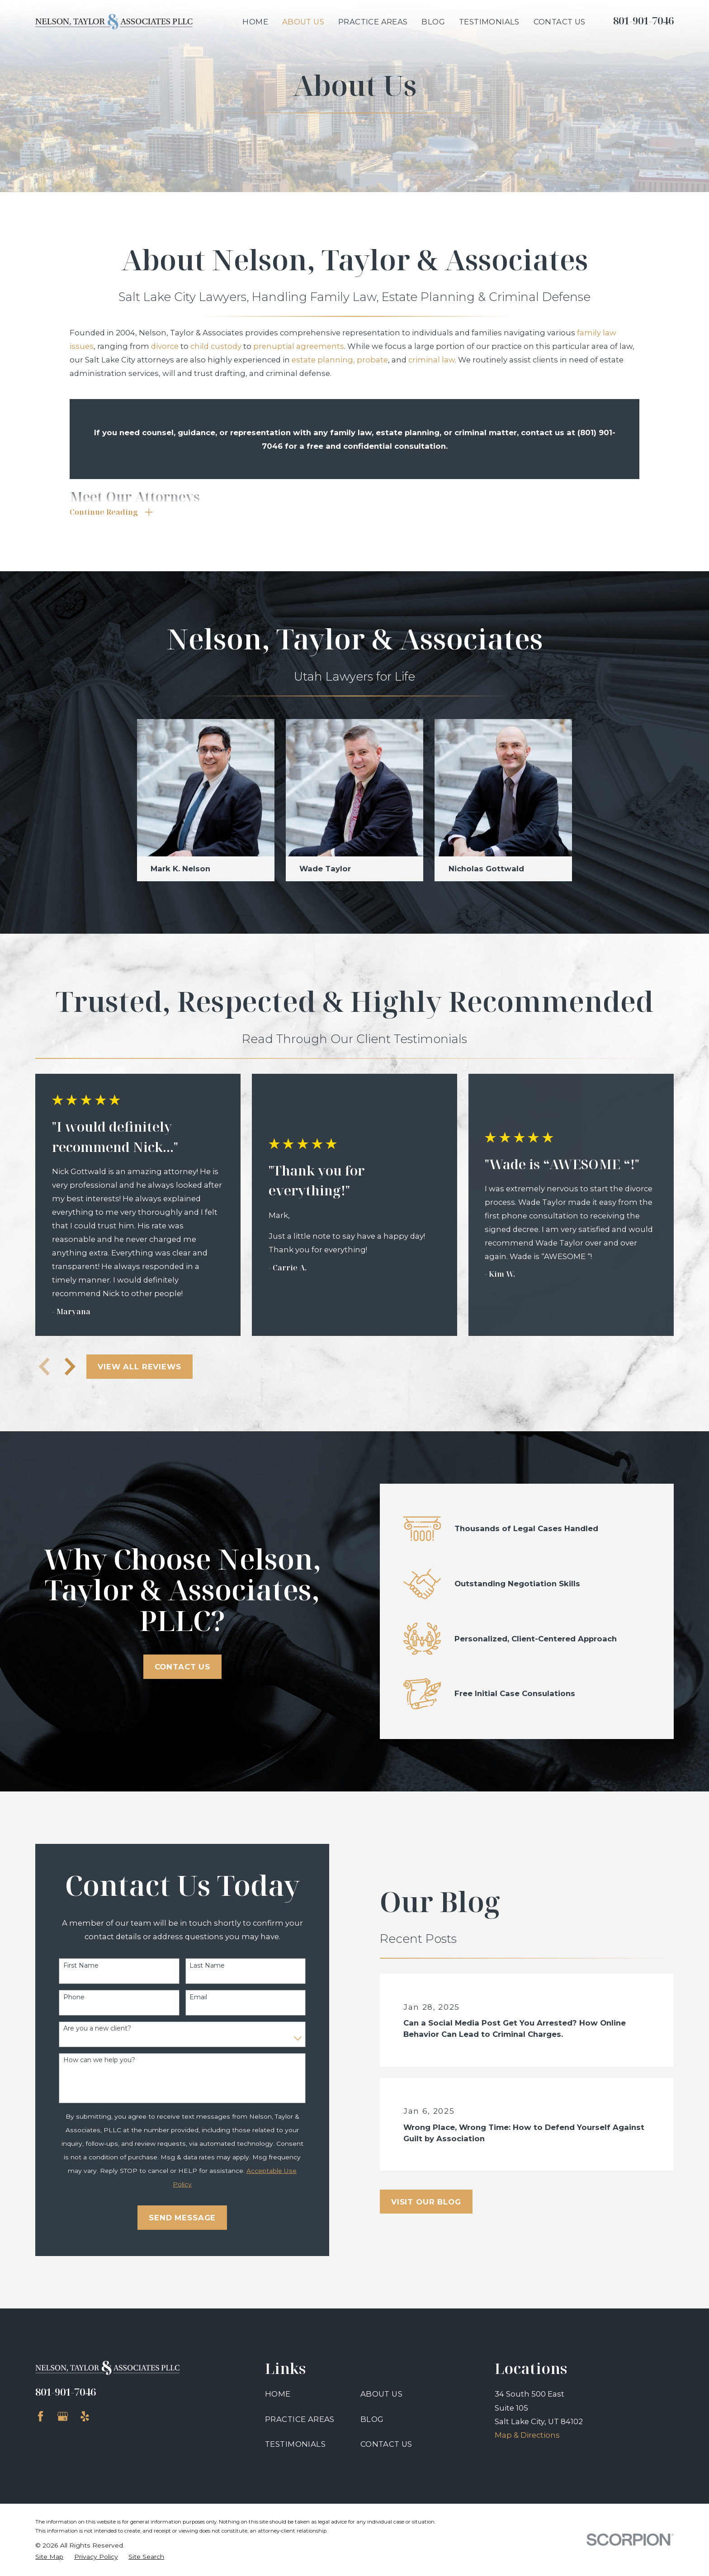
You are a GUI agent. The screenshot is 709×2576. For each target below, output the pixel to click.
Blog (372, 2419)
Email (191, 1997)
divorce (165, 346)
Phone (67, 1997)
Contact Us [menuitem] (560, 21)
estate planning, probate (340, 359)
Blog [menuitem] (433, 21)
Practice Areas (300, 2419)
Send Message (175, 2217)
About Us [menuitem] (303, 21)
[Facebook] (40, 2416)
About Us (381, 2393)
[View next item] (70, 1367)
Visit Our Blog (439, 2201)
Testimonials (295, 2444)
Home (278, 2393)
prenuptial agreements (298, 346)
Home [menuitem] (255, 21)
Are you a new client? (90, 2028)
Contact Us (175, 1666)
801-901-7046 (643, 21)
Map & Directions (527, 2435)
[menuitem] (49, 2556)
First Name (74, 1966)
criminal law (431, 359)
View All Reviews (139, 1366)
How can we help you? (92, 2060)
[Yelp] (85, 2416)
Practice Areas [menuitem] (373, 21)
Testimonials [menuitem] (489, 21)
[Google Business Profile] (62, 2416)
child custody (215, 346)
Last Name (200, 1966)
